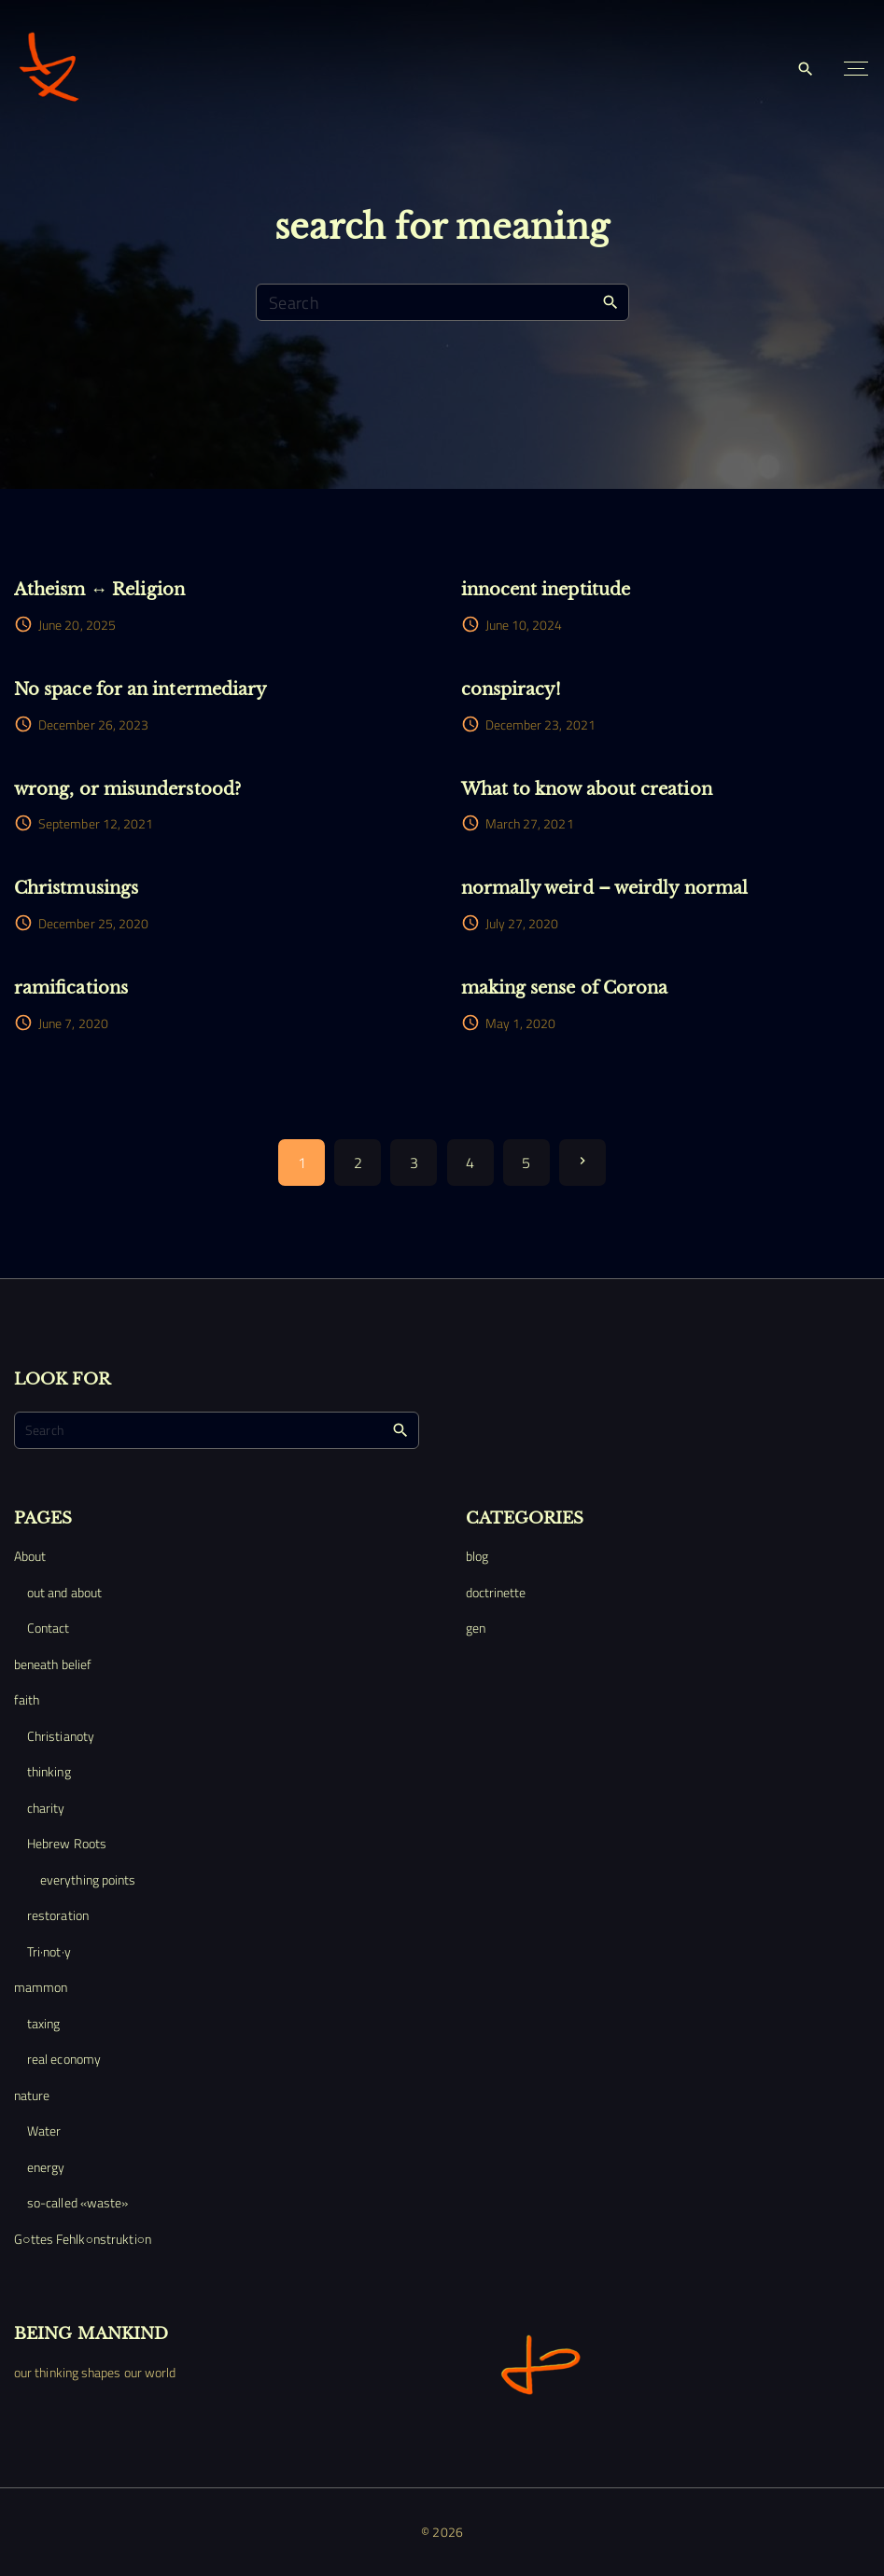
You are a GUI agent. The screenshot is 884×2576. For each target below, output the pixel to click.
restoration (58, 1915)
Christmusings (76, 887)
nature (31, 2095)
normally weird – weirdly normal (604, 887)
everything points (87, 1879)
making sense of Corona (564, 987)
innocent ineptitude (546, 589)
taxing (43, 2023)
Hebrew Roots (66, 1843)
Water (44, 2130)
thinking (49, 1771)
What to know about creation (586, 789)
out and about (64, 1592)
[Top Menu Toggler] (856, 69)
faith (26, 1699)
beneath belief (52, 1664)
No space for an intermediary (140, 689)
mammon (40, 1987)
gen (475, 1627)
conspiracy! (511, 689)
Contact (48, 1627)
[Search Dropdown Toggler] (806, 69)
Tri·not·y (49, 1951)
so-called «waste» (77, 2202)
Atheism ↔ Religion (99, 589)
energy (45, 2167)
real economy (64, 2058)
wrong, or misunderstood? (127, 789)
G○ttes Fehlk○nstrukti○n (82, 2239)
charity (46, 1807)
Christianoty (60, 1736)
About (30, 1556)
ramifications (71, 987)
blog (477, 1556)
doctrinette (496, 1592)
